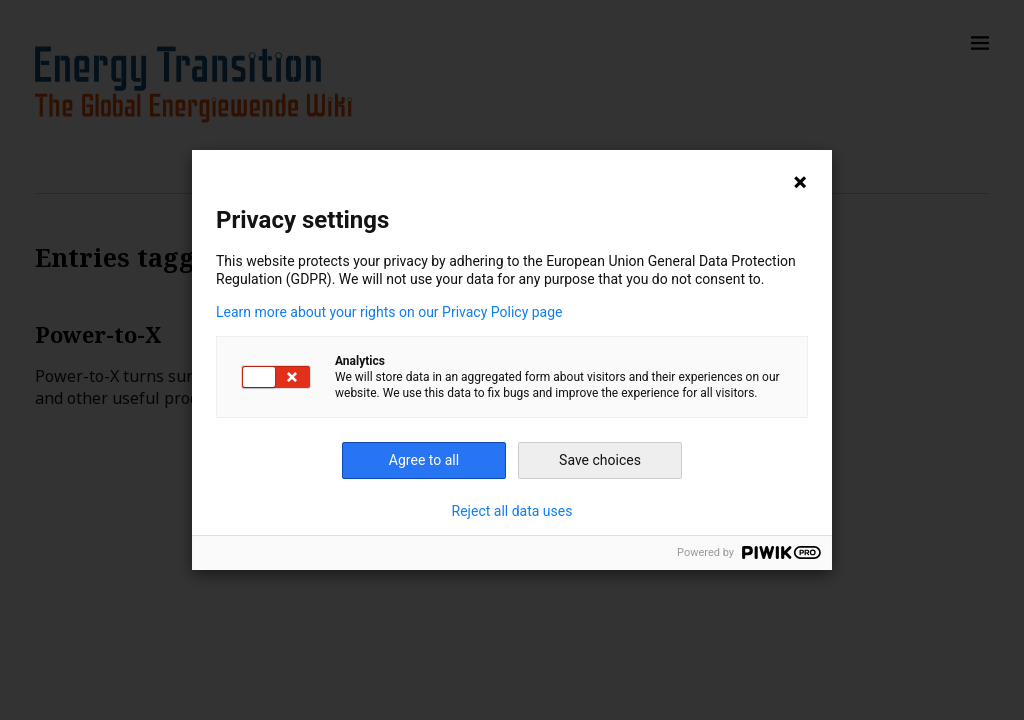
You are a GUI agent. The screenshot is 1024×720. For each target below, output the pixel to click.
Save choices (600, 460)
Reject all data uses (512, 511)
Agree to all (424, 460)
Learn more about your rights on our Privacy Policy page (389, 312)
